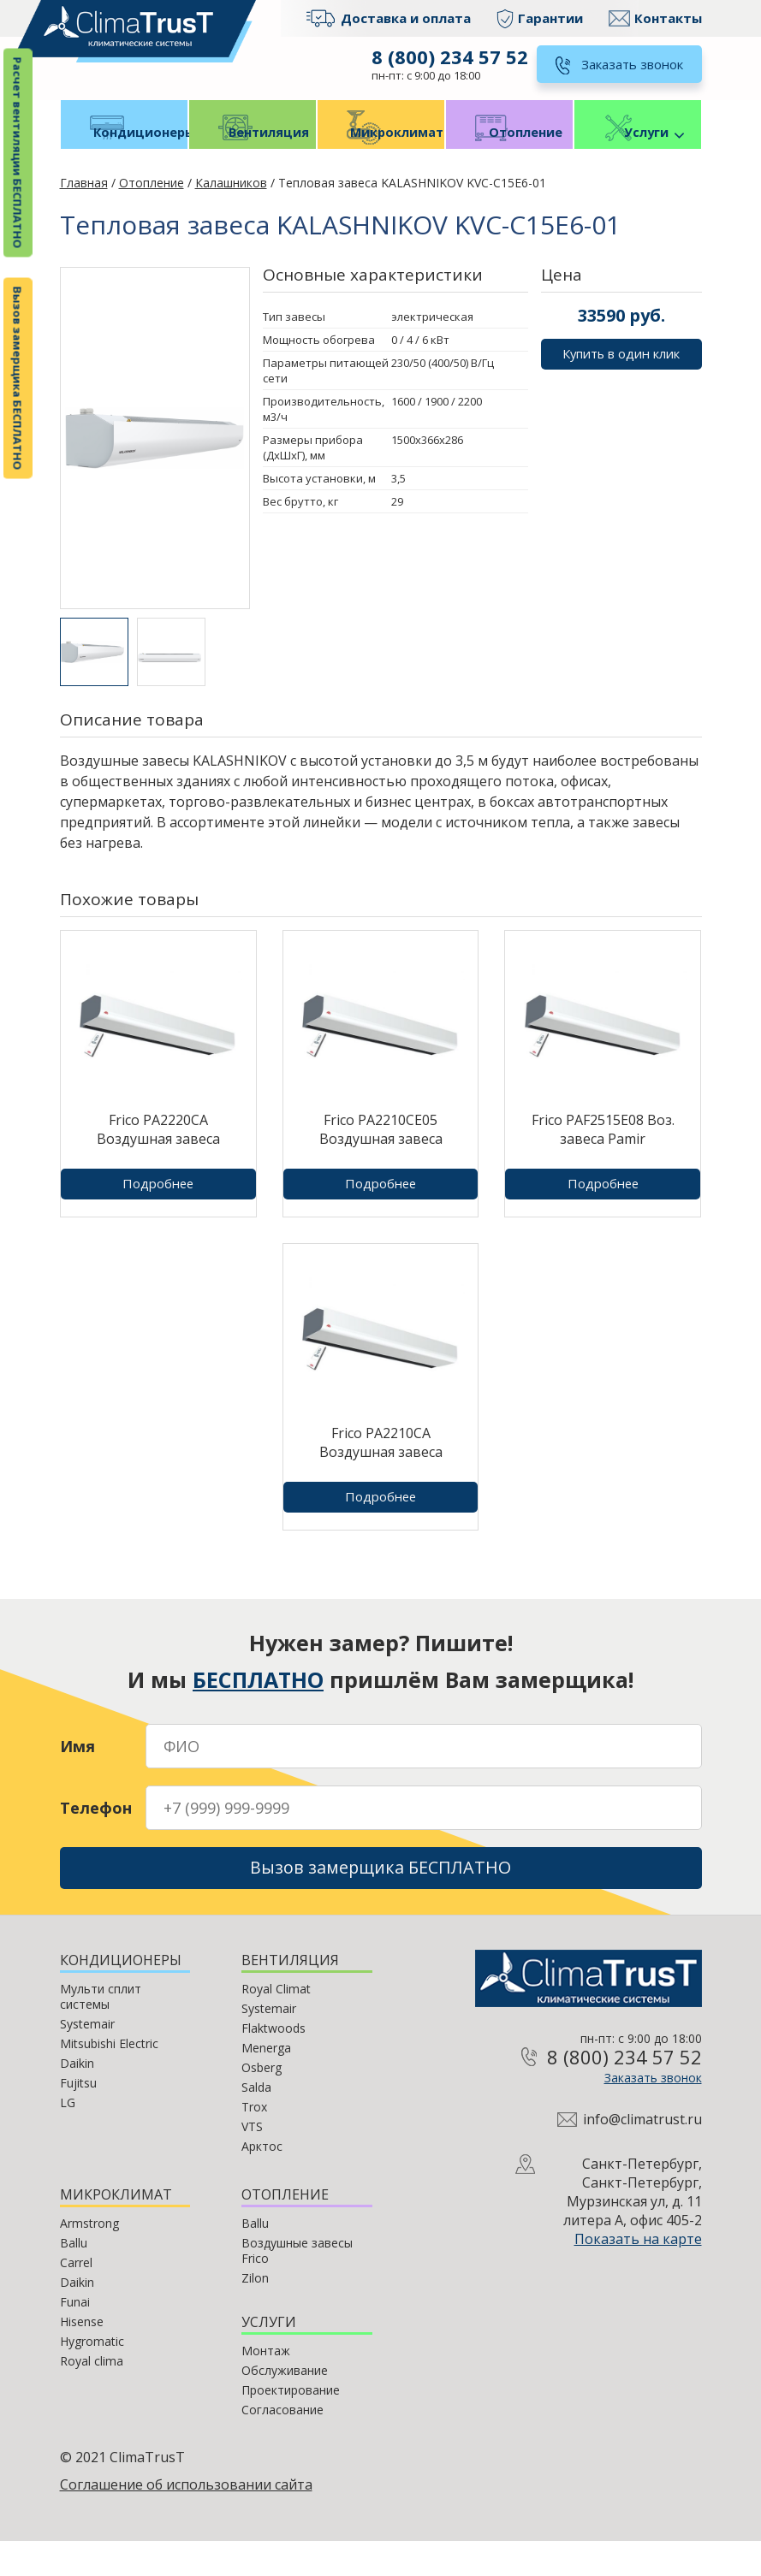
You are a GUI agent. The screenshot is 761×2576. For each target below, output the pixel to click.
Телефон (96, 1833)
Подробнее (158, 1208)
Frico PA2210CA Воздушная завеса (381, 1468)
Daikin (77, 2098)
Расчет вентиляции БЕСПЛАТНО (18, 153)
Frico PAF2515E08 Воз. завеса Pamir (603, 1155)
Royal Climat (276, 2024)
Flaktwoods (273, 2063)
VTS (252, 2161)
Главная (84, 208)
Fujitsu (78, 2118)
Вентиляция (252, 154)
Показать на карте (638, 2274)
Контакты (668, 18)
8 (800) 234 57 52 (446, 56)
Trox (254, 2142)
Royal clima (91, 2396)
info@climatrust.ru (642, 2155)
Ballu (73, 2278)
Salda (256, 2122)
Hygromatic (92, 2376)
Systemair (87, 2059)
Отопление (509, 154)
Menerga (266, 2083)
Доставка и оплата (406, 18)
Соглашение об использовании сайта (186, 2519)
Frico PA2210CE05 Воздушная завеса (381, 1155)
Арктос (261, 2181)
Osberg (261, 2102)
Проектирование (290, 2425)
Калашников (231, 208)
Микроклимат (380, 154)
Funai (75, 2337)
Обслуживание (284, 2405)
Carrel (76, 2297)
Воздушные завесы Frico (297, 2285)
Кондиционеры (124, 154)
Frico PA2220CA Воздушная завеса (158, 1155)
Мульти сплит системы (100, 2031)
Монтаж (265, 2386)
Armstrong (89, 2258)
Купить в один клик (621, 381)
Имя (77, 1772)
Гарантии (550, 18)
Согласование (282, 2445)
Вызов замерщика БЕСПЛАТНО (18, 379)
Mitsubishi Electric (109, 2078)
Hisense (82, 2356)
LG (67, 2137)
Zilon (255, 2313)
